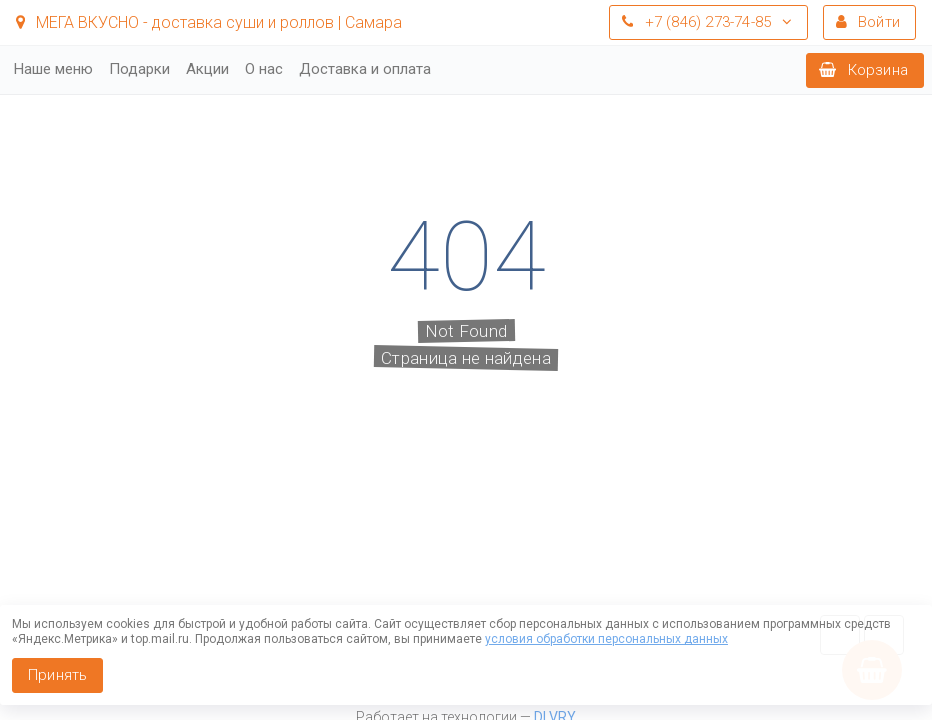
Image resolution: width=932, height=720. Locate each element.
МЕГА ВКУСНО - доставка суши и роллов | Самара (209, 22)
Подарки (139, 69)
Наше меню (53, 69)
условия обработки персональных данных (606, 639)
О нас (264, 69)
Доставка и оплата (365, 69)
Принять (57, 675)
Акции (207, 69)
